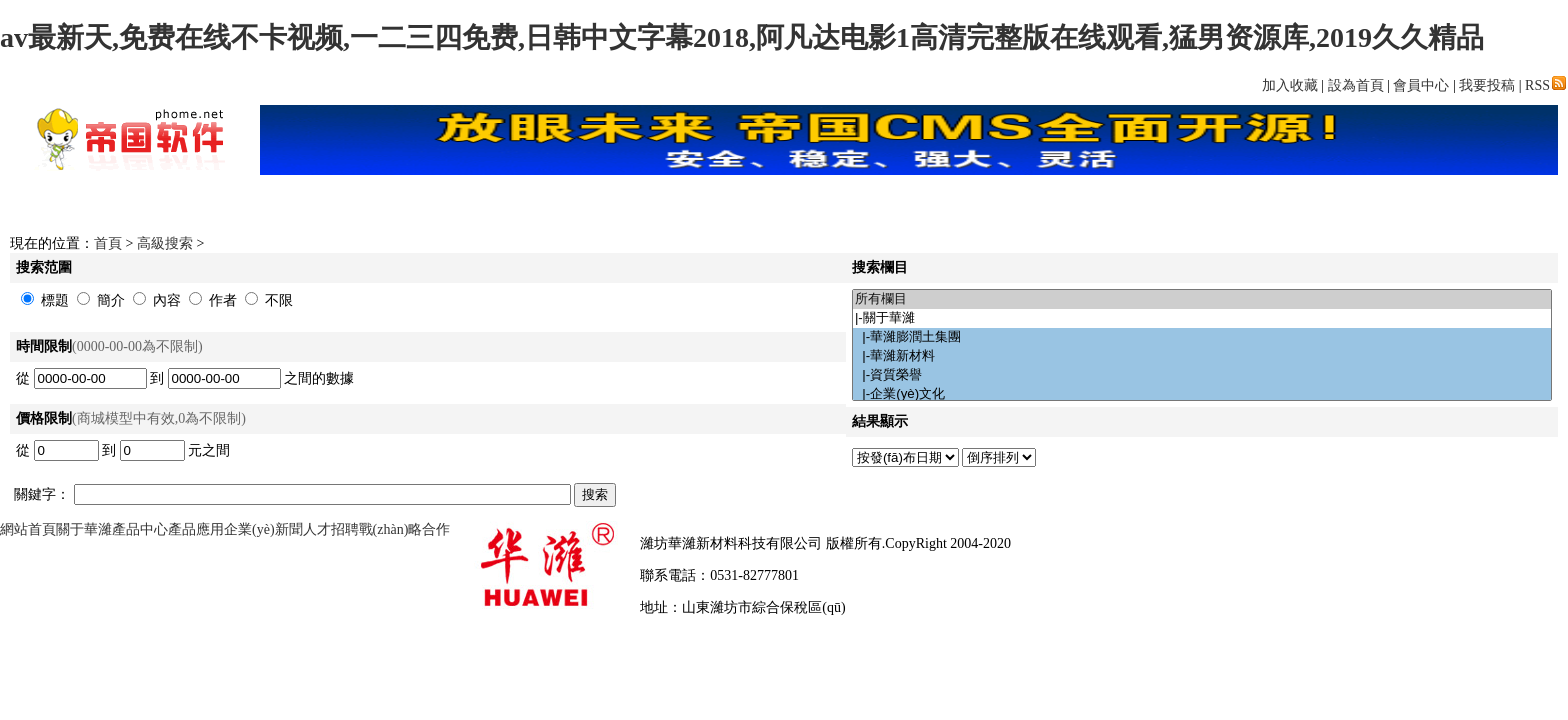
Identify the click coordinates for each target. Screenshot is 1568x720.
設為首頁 (1356, 85)
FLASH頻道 (889, 204)
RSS (1545, 85)
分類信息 (1219, 204)
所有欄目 (1202, 299)
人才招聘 (331, 529)
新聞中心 (449, 204)
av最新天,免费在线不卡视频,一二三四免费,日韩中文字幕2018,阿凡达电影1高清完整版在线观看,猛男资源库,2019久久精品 (742, 37)
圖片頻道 (999, 204)
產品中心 (140, 529)
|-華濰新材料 (1202, 356)
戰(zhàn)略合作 (405, 529)
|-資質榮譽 (1202, 375)
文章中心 (1109, 204)
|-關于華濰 (1202, 318)
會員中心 (1421, 85)
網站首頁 (28, 529)
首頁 (339, 204)
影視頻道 (669, 204)
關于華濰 (84, 529)
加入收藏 (1290, 85)
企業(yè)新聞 (263, 529)
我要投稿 (1487, 85)
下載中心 (559, 204)
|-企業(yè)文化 (1202, 394)
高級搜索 (165, 243)
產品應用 (196, 529)
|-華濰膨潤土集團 (1202, 337)
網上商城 (779, 204)
